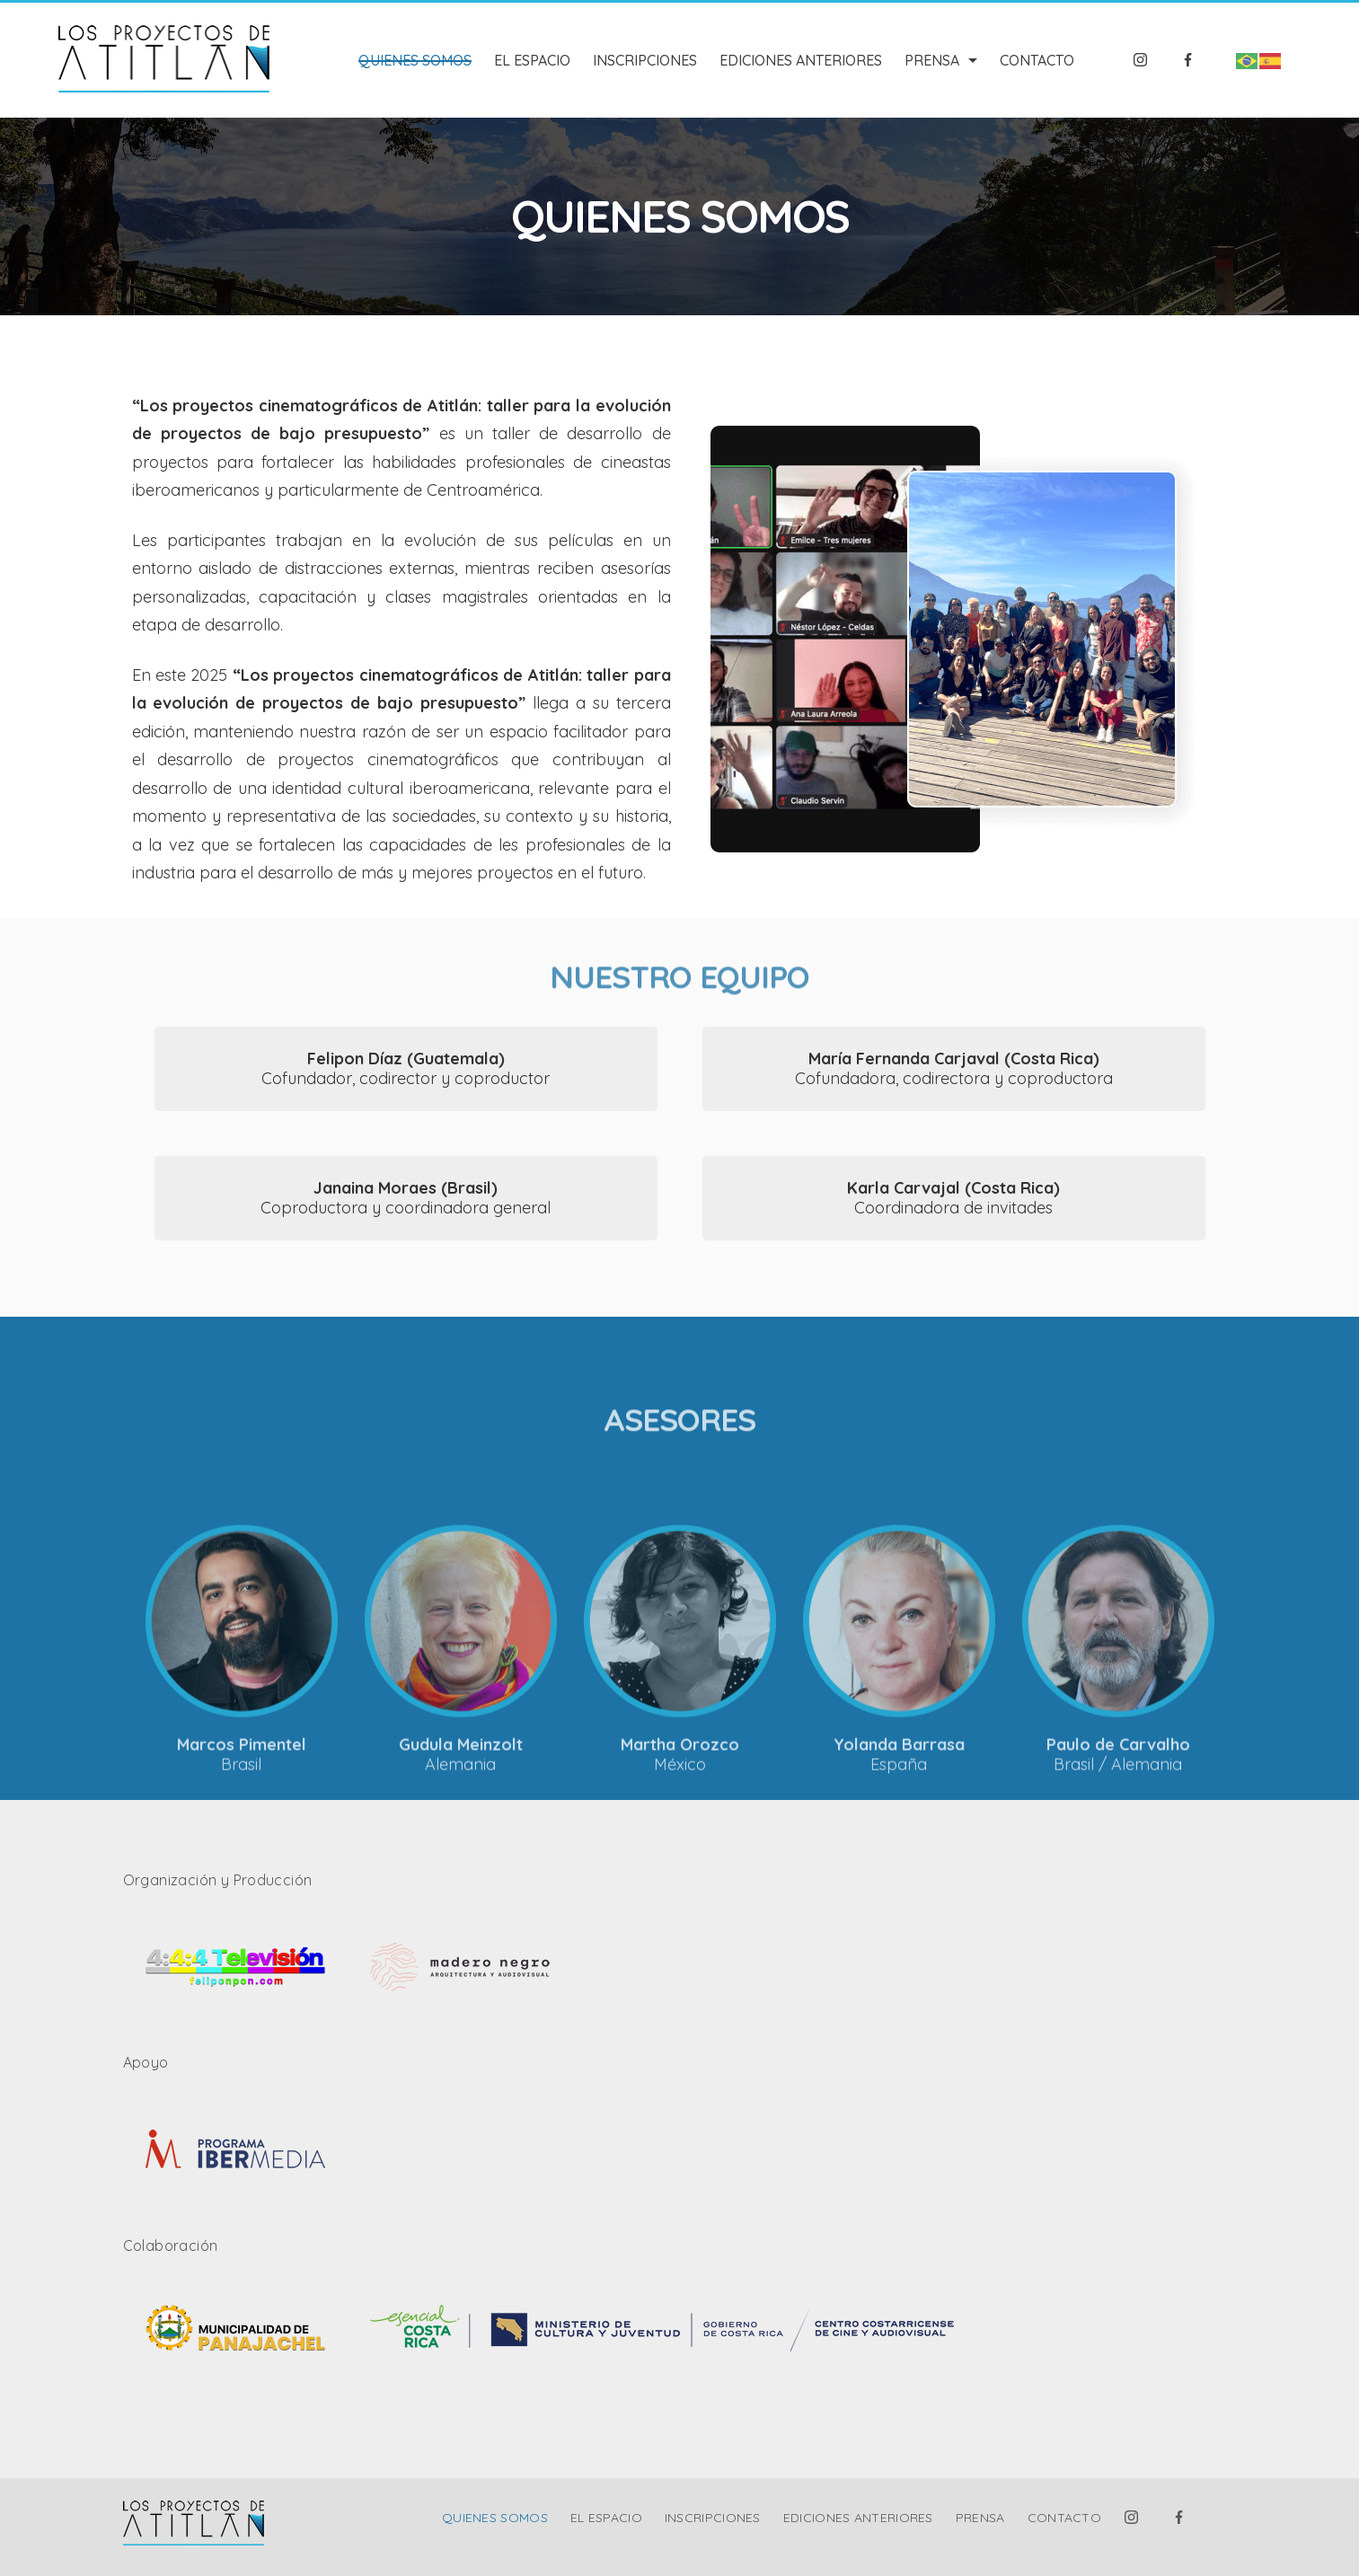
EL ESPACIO (532, 60)
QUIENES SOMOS (415, 60)
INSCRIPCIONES (645, 60)
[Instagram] (1141, 60)
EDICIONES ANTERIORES (800, 60)
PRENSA (941, 60)
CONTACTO (1037, 60)
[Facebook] (1188, 60)
